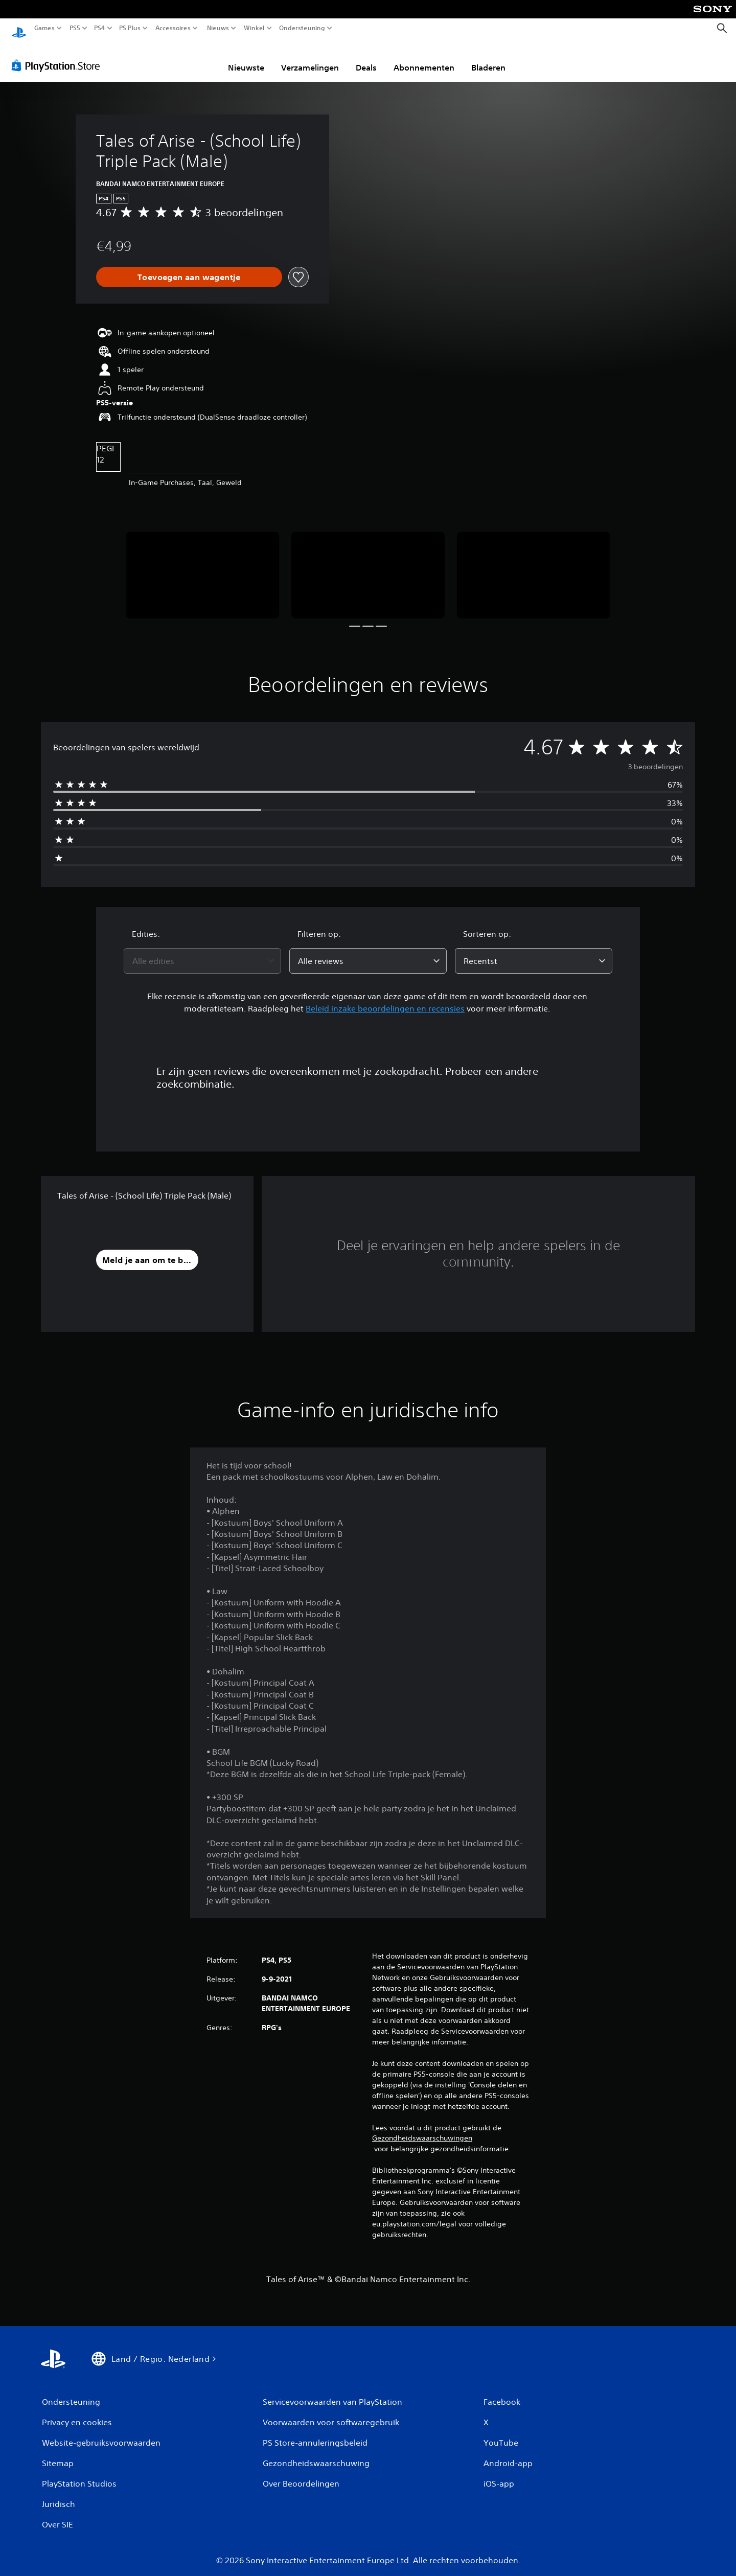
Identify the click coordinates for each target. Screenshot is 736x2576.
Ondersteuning (302, 28)
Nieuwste (246, 58)
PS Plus (130, 28)
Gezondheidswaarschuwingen (422, 2128)
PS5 (75, 28)
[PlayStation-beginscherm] (19, 28)
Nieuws (217, 28)
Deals (366, 58)
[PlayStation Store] (58, 56)
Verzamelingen (310, 58)
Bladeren (488, 58)
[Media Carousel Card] (202, 565)
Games (44, 28)
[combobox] (202, 951)
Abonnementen (424, 58)
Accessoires (173, 28)
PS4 (99, 28)
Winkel (254, 28)
